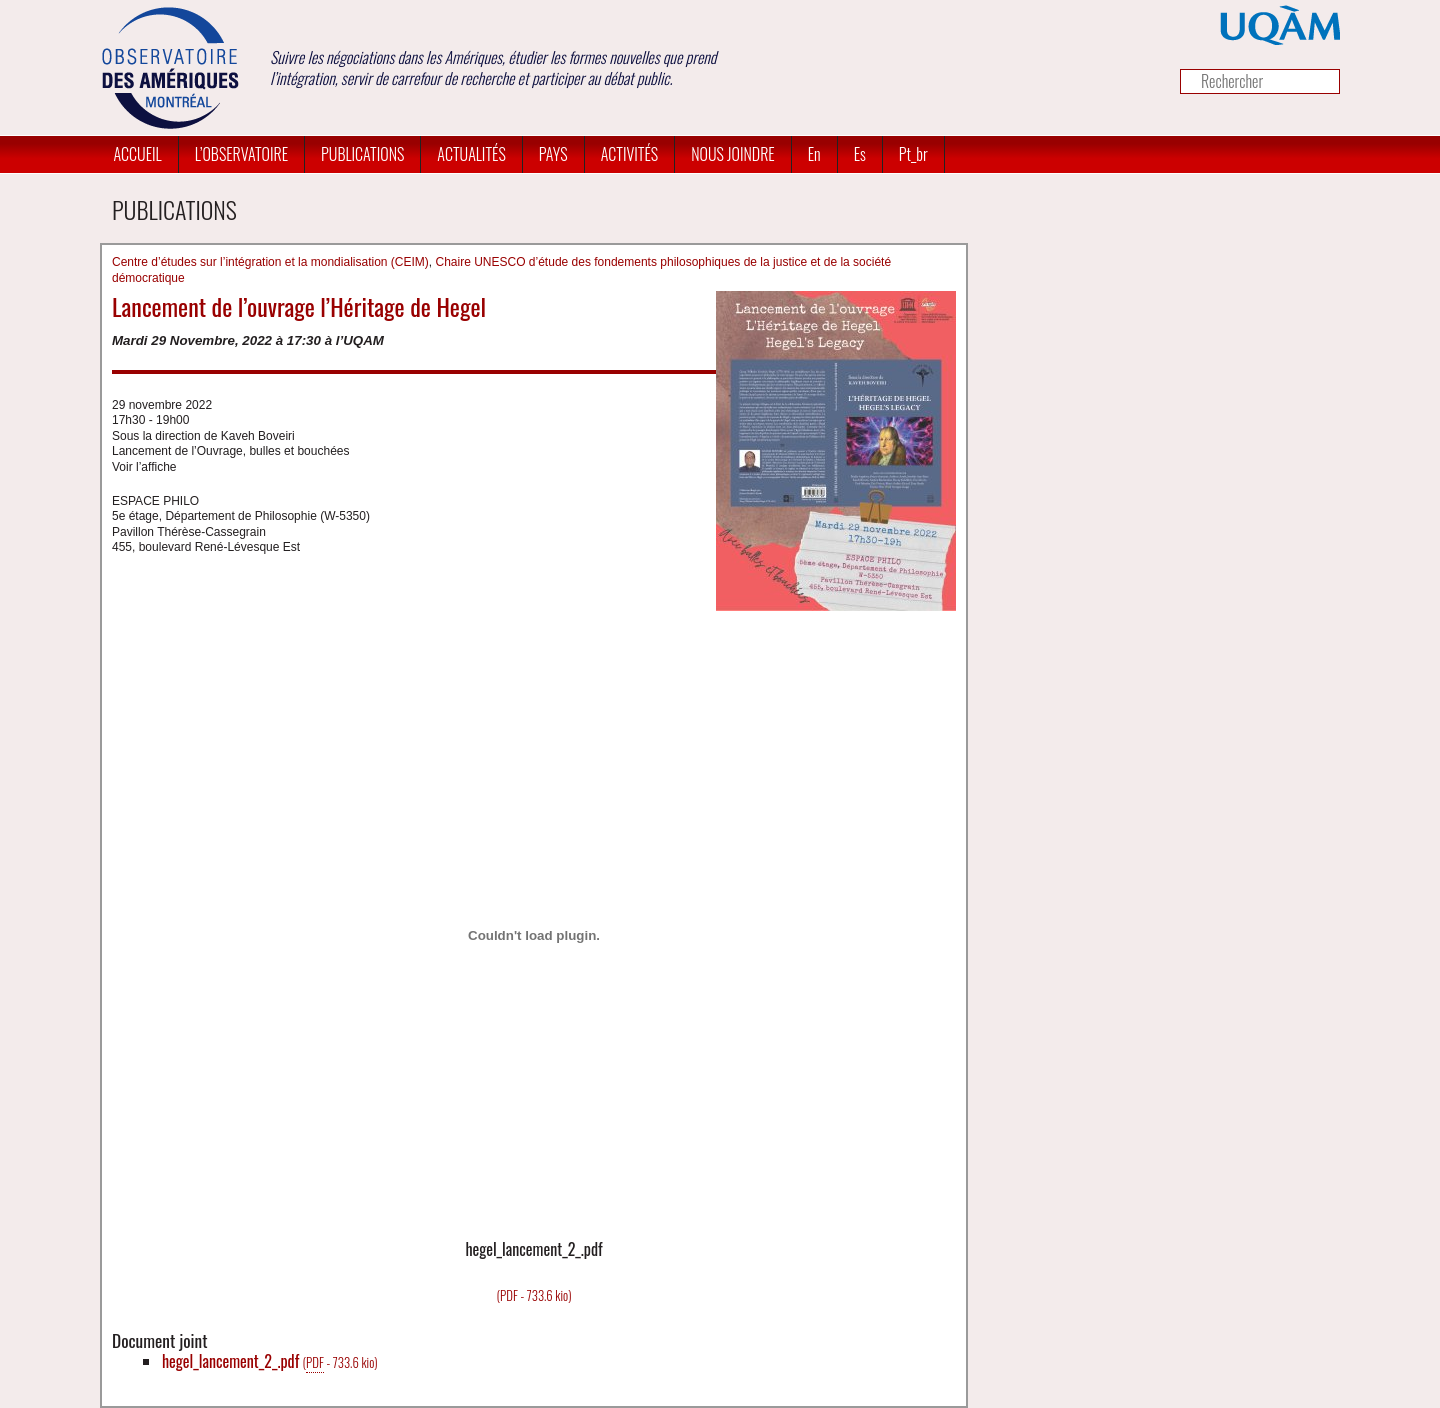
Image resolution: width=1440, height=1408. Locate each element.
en (814, 154)
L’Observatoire (241, 154)
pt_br (913, 154)
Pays (553, 154)
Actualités (471, 154)
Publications (362, 154)
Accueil (138, 154)
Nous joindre (733, 154)
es (860, 154)
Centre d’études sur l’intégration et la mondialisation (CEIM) (270, 262)
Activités (630, 154)
